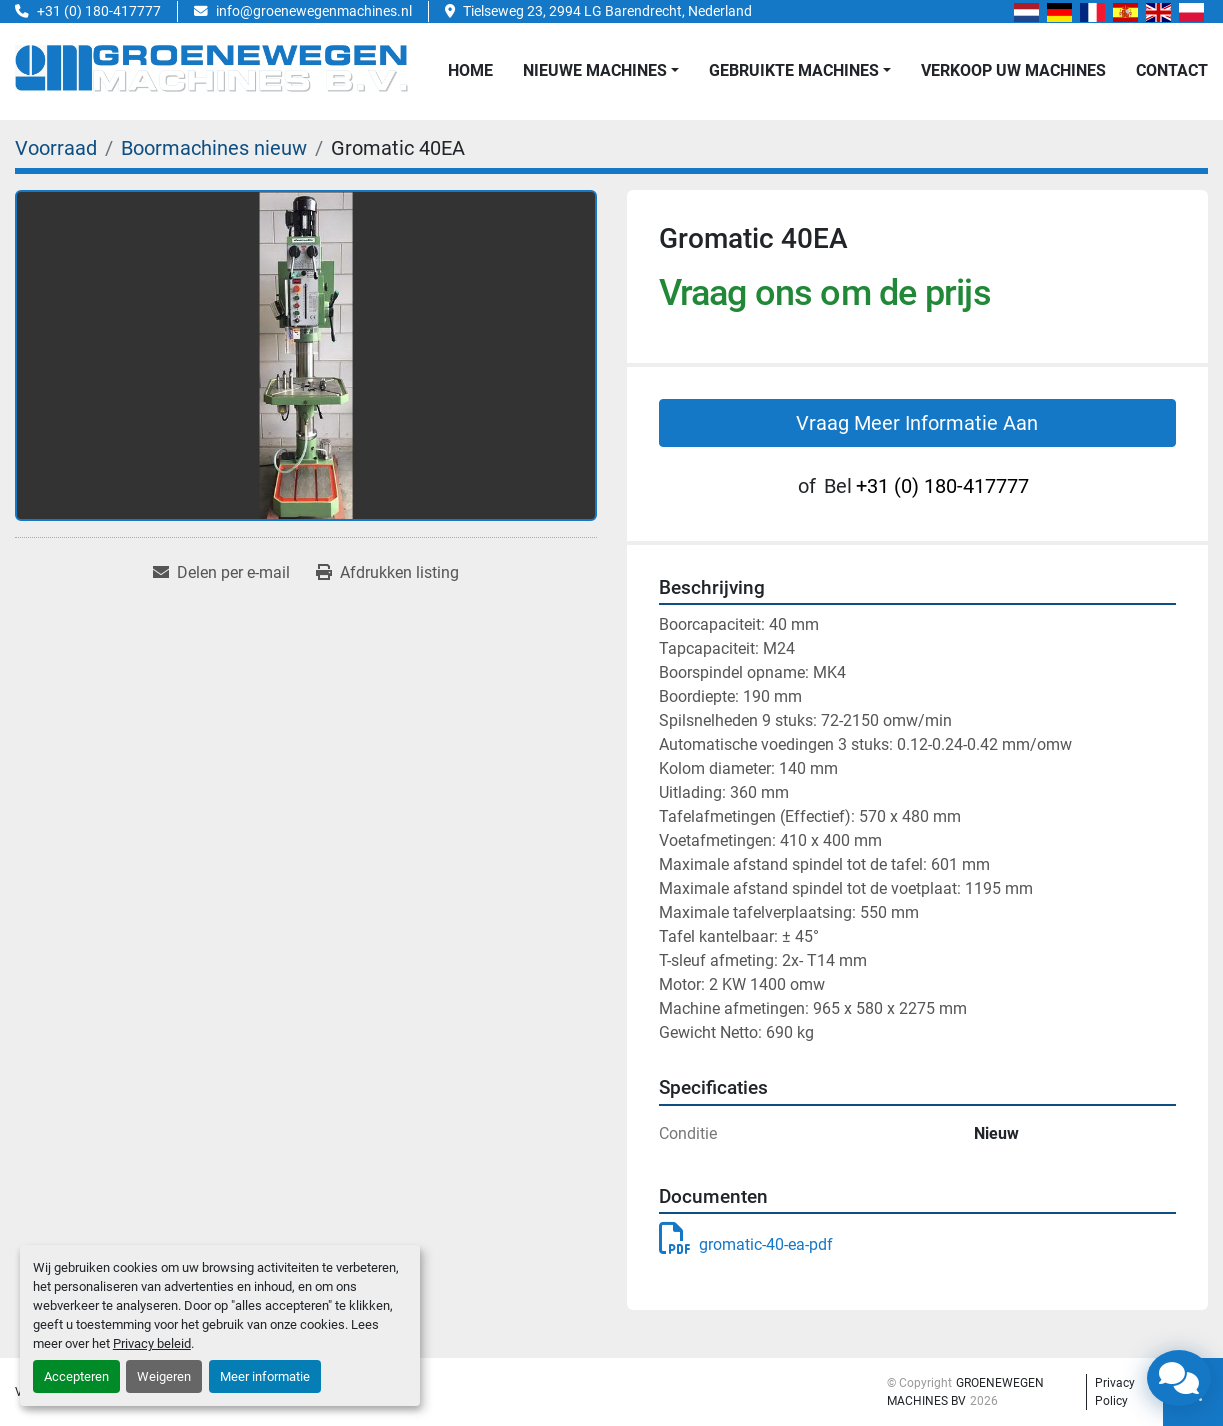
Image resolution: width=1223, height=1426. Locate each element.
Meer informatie (265, 1376)
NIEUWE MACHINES (595, 70)
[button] (601, 71)
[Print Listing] (387, 573)
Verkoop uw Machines (1013, 70)
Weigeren (164, 1376)
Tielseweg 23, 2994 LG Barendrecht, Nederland (607, 11)
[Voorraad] (56, 148)
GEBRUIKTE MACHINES (794, 70)
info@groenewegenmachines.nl (314, 11)
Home (470, 70)
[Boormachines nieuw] (214, 148)
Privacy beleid (152, 1343)
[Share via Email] (221, 573)
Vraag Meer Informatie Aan (917, 423)
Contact (1172, 70)
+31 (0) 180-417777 (99, 11)
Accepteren (76, 1376)
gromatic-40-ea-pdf (746, 1244)
